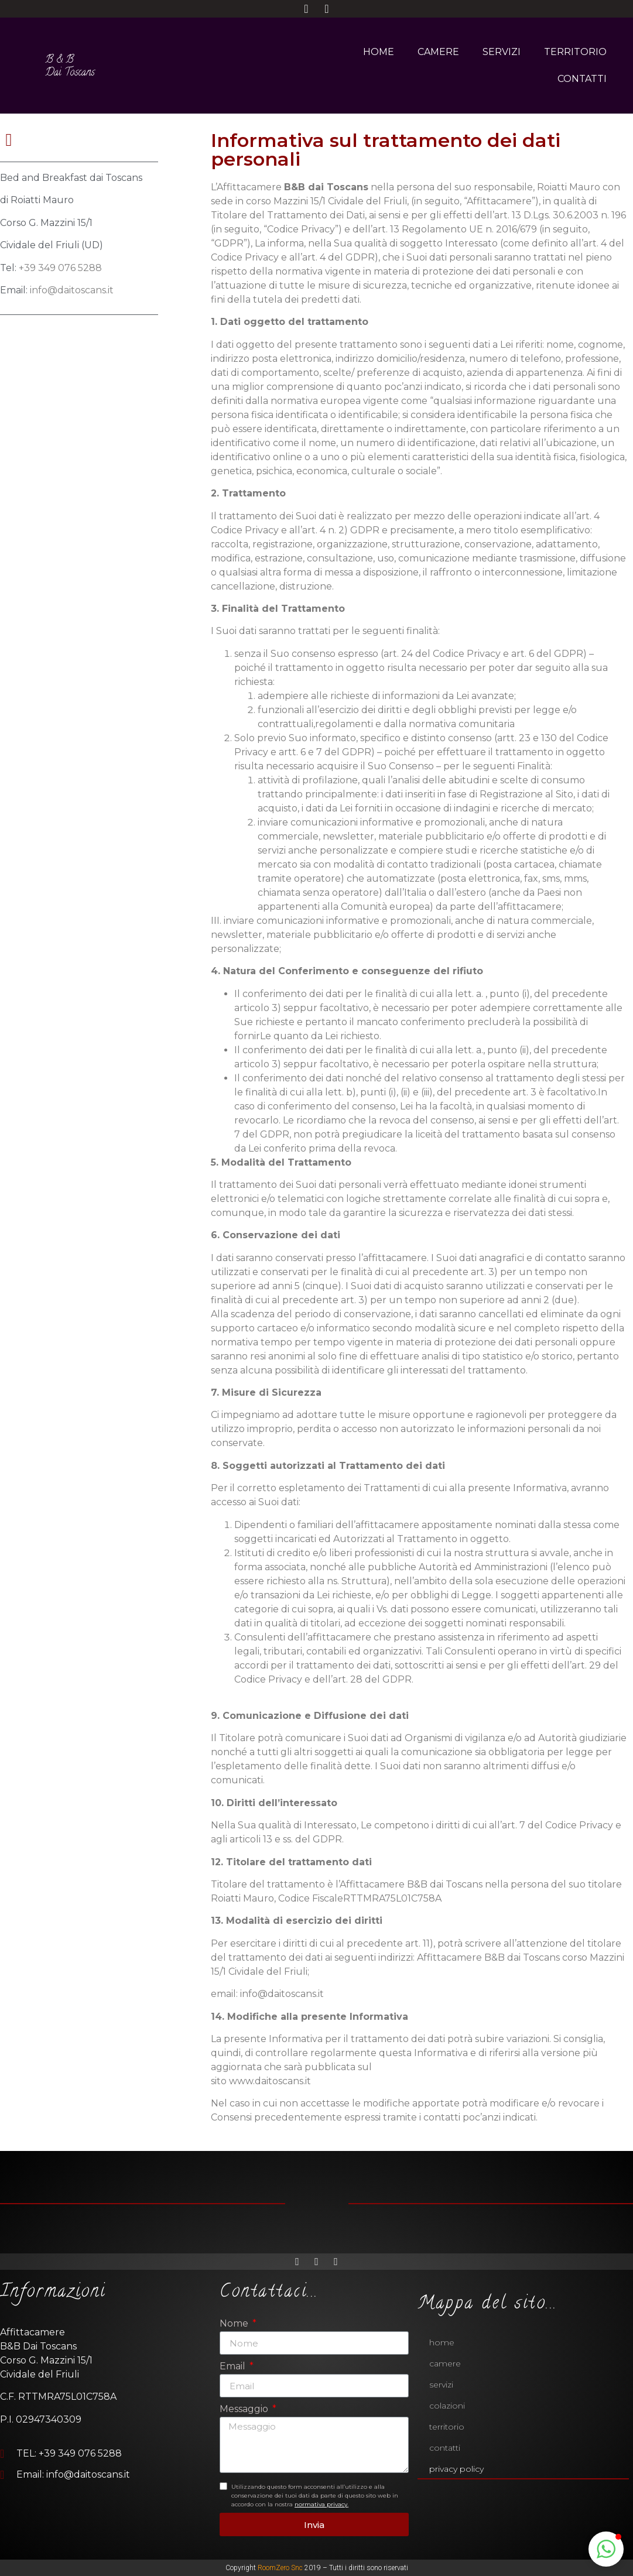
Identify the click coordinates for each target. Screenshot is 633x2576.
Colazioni (447, 2405)
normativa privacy (321, 2504)
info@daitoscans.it (72, 290)
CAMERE (438, 51)
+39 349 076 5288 (60, 267)
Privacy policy (456, 2469)
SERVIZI (502, 51)
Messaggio (245, 2409)
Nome (235, 2324)
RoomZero (273, 2568)
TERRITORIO (575, 51)
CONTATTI (582, 78)
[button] (606, 2549)
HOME (378, 51)
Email (234, 2367)
